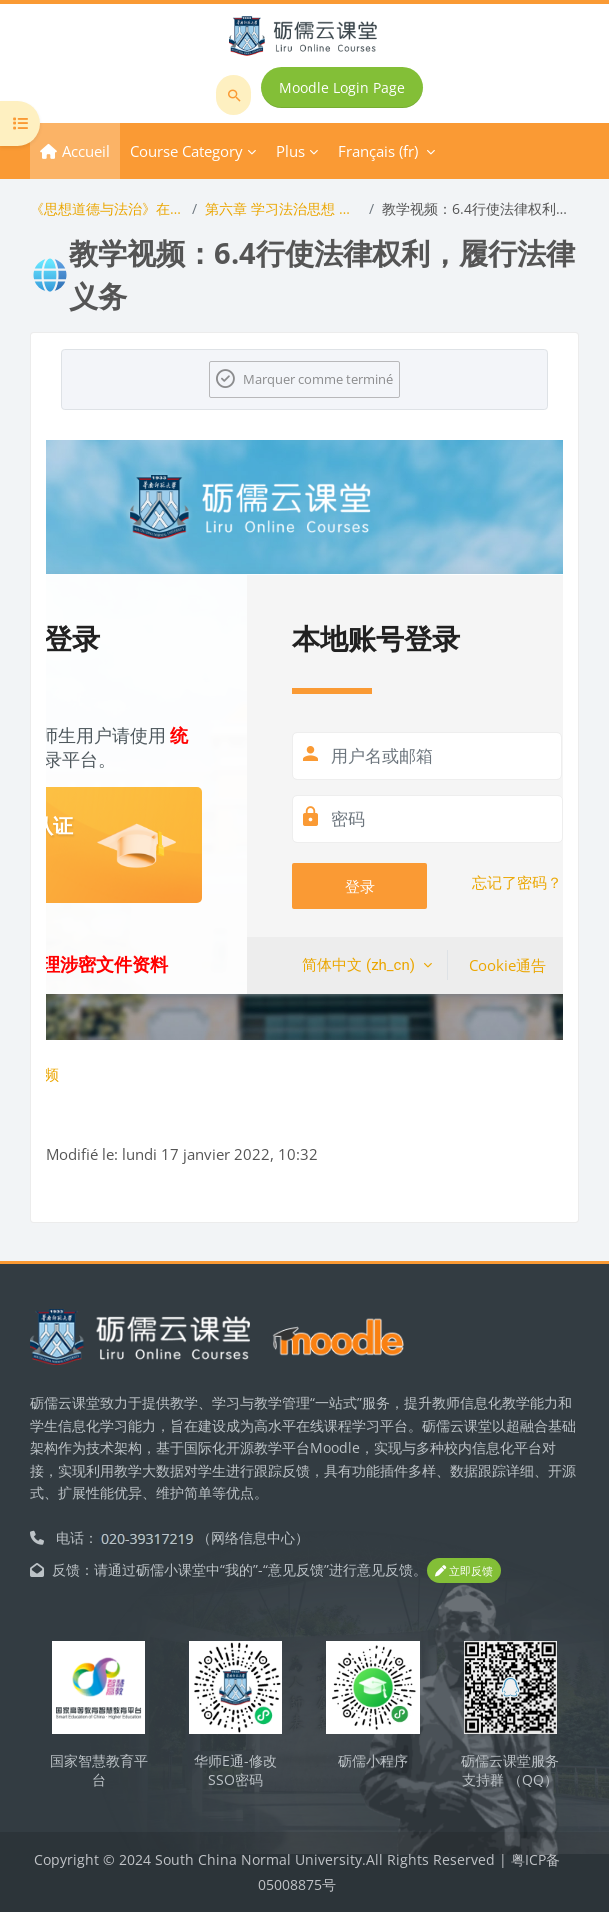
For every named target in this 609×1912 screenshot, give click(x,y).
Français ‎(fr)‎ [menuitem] (378, 151)
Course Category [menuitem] (186, 151)
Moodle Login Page (342, 87)
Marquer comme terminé (318, 379)
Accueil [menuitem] (86, 151)
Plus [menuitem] (290, 151)
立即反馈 (464, 1570)
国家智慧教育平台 (99, 1770)
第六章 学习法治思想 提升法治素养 (283, 208)
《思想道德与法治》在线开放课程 (107, 208)
